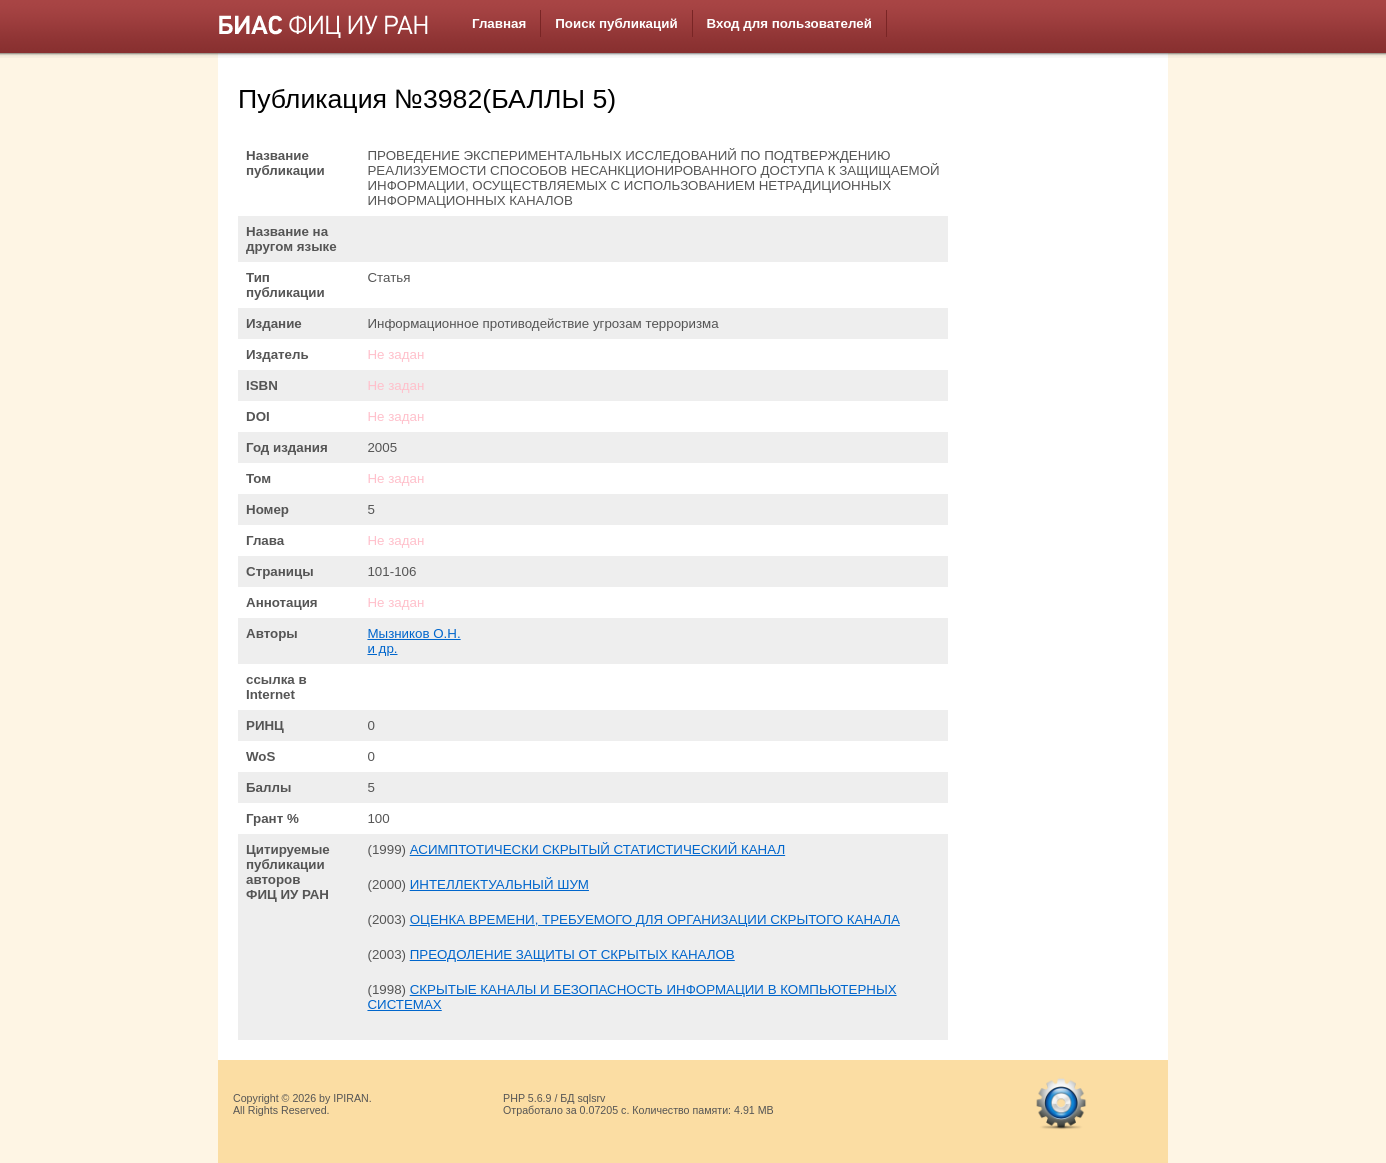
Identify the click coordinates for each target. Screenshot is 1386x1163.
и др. (382, 648)
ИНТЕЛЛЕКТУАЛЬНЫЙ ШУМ (499, 884)
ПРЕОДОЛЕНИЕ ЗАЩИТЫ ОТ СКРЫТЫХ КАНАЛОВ (572, 954)
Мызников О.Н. (413, 633)
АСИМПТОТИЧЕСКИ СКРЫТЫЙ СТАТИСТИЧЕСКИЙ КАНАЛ (597, 849)
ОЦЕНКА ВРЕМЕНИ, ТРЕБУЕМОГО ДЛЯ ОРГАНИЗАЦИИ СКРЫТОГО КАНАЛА (655, 919)
